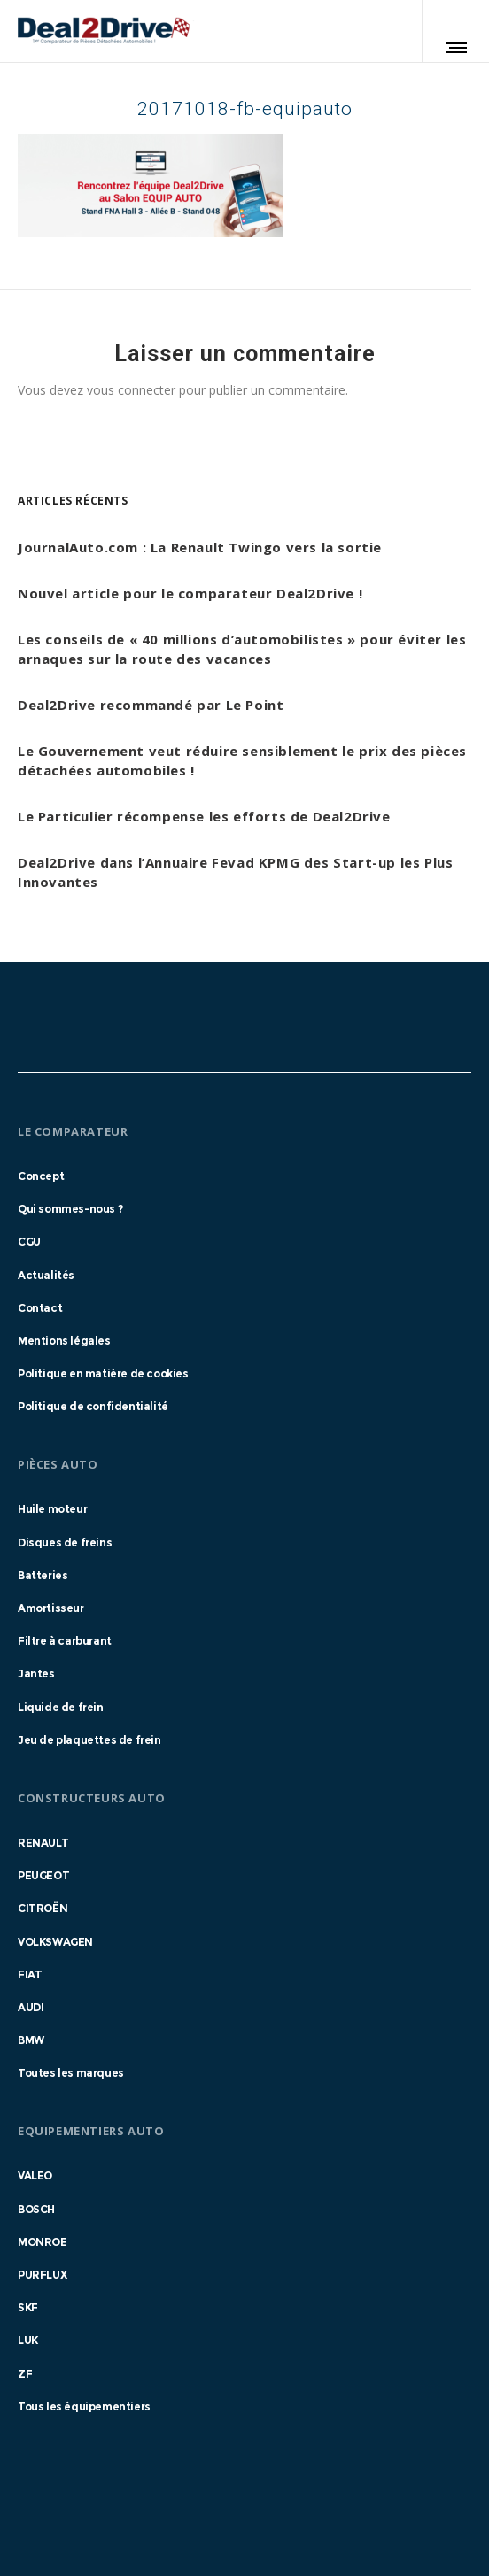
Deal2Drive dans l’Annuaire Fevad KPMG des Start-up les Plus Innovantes (235, 872)
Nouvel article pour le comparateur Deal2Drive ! (190, 593)
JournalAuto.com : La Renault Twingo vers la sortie (200, 547)
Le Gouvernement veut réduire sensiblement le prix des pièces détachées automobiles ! (242, 760)
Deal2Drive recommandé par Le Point (150, 704)
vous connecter (131, 390)
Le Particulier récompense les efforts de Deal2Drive (204, 816)
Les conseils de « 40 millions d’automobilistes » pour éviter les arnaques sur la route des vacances (242, 648)
